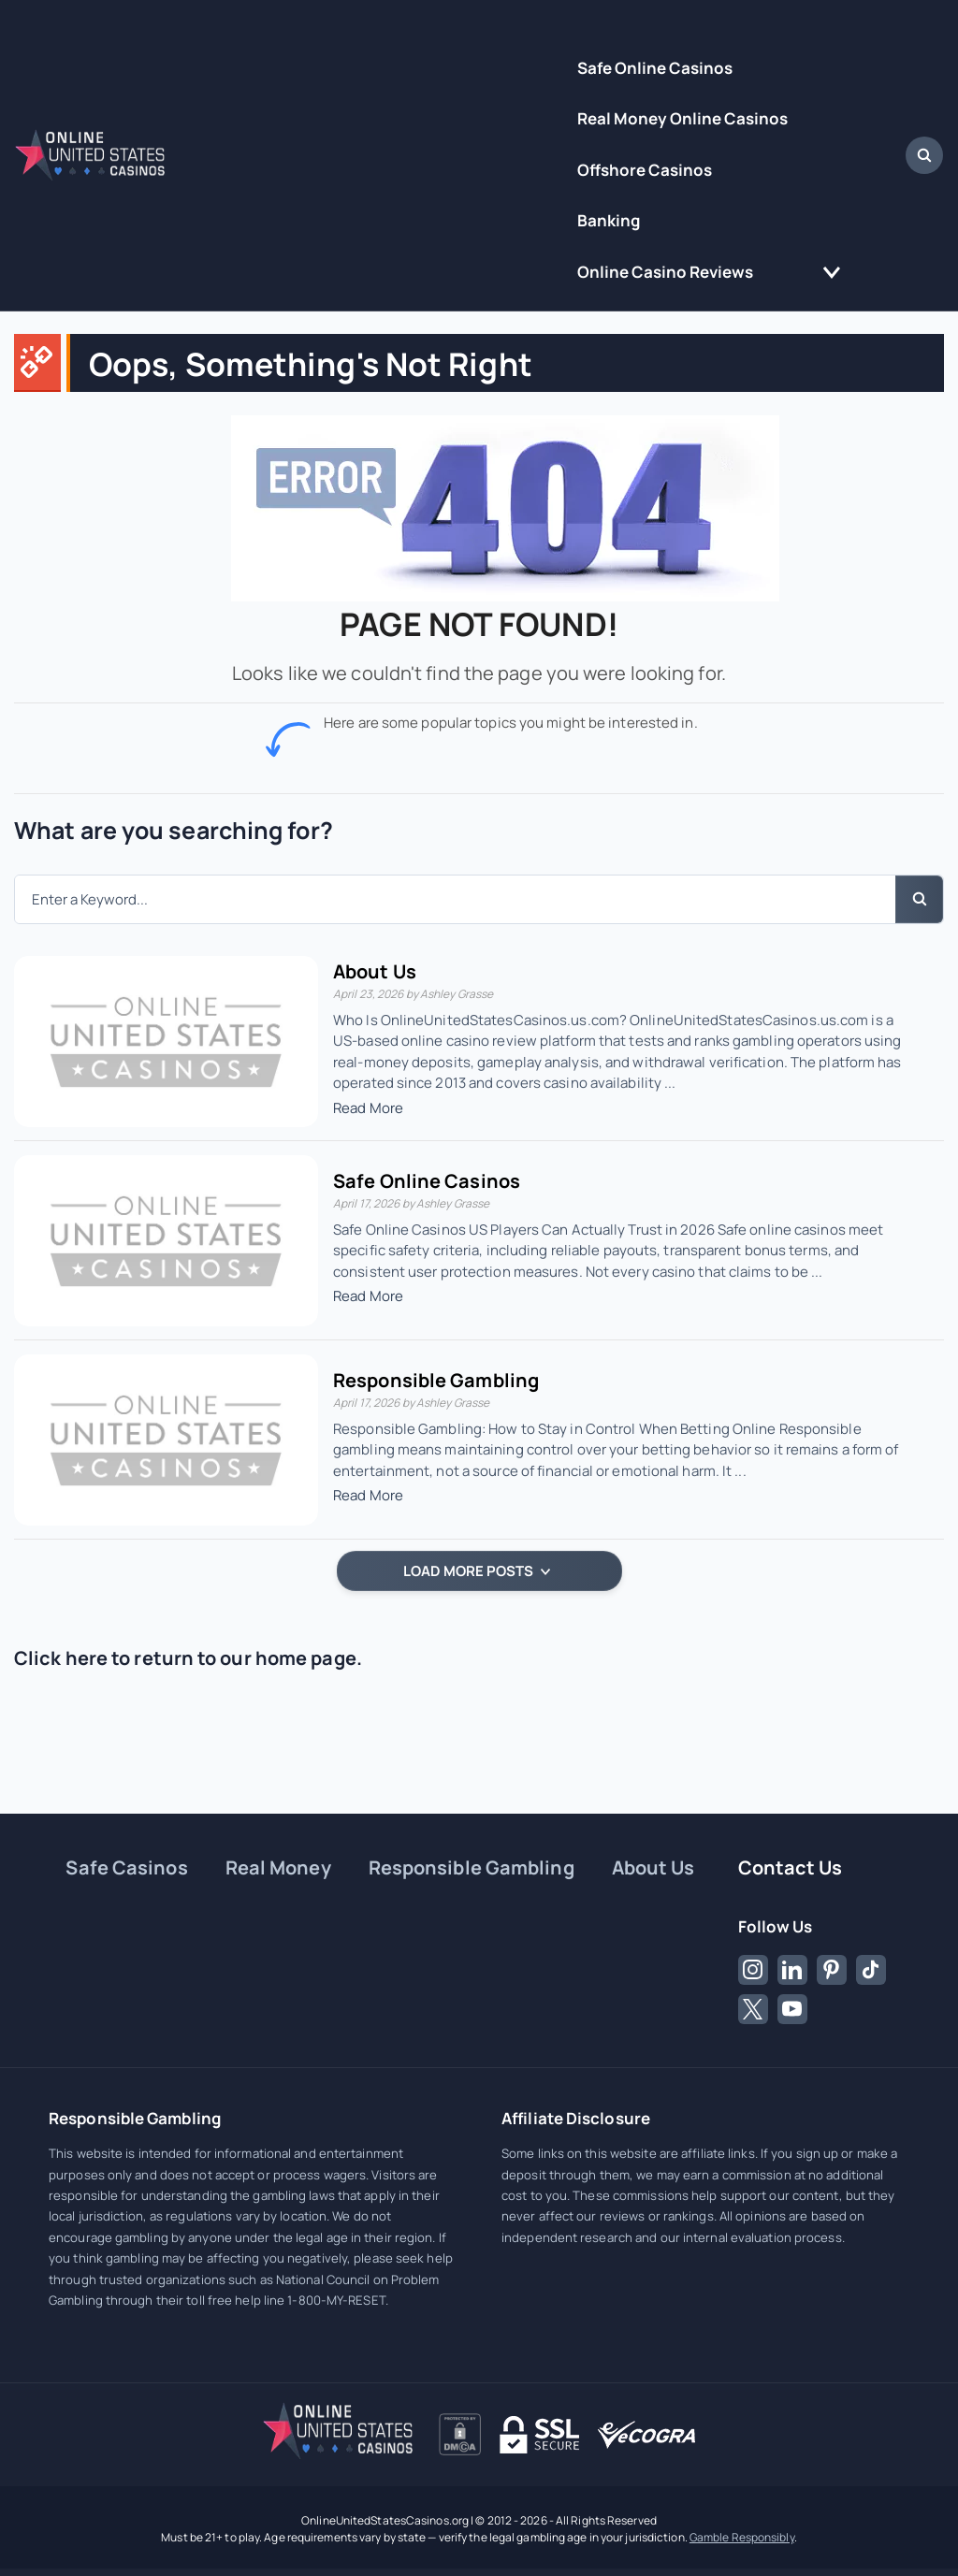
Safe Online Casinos (655, 68)
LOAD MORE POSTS (476, 1571)
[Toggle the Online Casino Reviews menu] (831, 273)
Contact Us (790, 1867)
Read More (368, 1108)
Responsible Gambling (436, 1380)
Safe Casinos (126, 1867)
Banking (608, 220)
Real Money (278, 1867)
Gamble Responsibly (741, 2537)
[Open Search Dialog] (924, 155)
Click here (61, 1658)
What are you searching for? (173, 830)
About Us (374, 971)
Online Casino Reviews (665, 271)
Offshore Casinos (644, 170)
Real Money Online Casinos (682, 118)
